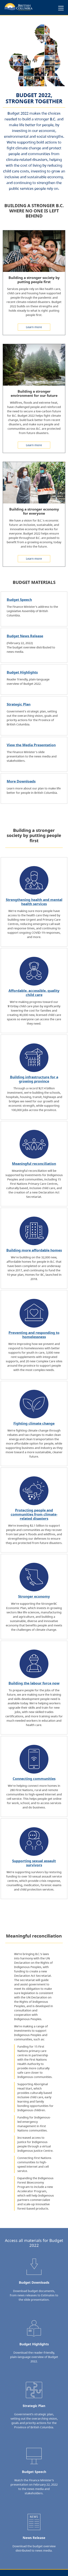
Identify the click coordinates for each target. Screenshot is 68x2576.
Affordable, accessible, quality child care (34, 992)
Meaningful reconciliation (34, 1163)
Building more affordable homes (34, 1250)
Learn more (34, 327)
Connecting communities (34, 1778)
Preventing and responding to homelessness (34, 1334)
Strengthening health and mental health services (34, 901)
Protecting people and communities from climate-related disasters (34, 1514)
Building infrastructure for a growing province (34, 1079)
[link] (34, 608)
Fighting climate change (34, 1423)
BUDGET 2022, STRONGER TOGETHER (34, 98)
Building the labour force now (34, 1683)
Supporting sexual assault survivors (34, 1862)
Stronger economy (34, 1596)
